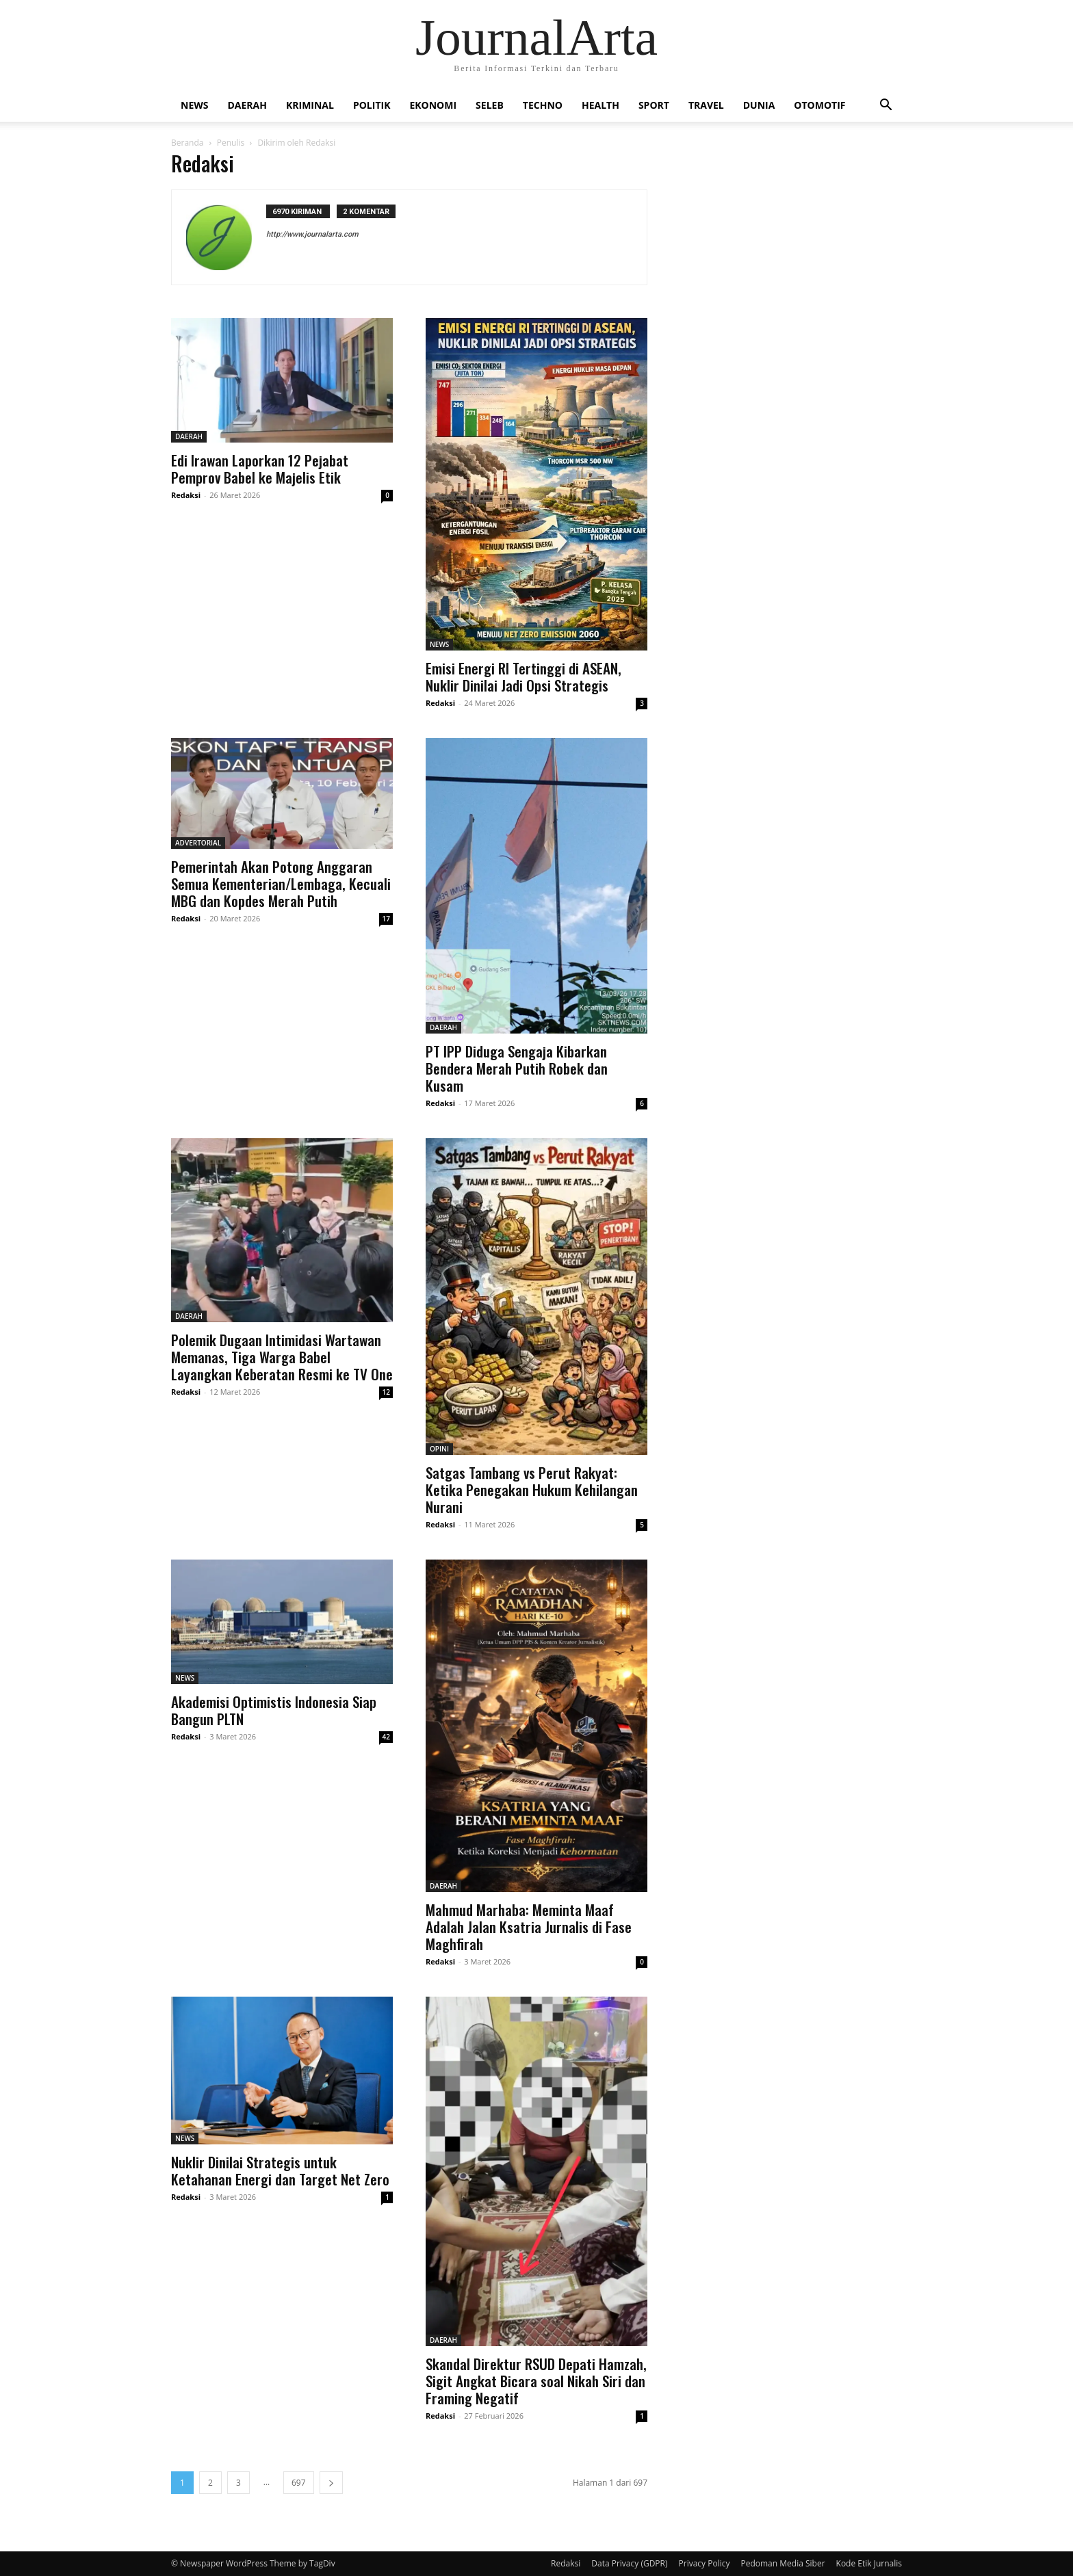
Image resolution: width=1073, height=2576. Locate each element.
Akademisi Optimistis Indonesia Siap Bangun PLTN (273, 1710)
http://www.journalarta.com (312, 234)
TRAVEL (706, 104)
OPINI (439, 1449)
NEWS (194, 104)
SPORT (653, 104)
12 (386, 1392)
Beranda (187, 142)
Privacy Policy (704, 2563)
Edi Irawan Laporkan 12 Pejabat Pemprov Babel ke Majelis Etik (259, 468)
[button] (885, 106)
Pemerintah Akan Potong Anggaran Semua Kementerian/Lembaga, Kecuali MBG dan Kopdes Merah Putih (281, 883)
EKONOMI (432, 104)
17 (386, 918)
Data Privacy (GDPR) (629, 2563)
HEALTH (600, 104)
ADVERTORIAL (198, 842)
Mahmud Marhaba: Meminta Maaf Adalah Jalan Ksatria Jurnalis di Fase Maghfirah (529, 1926)
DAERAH (246, 104)
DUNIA (759, 104)
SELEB (490, 104)
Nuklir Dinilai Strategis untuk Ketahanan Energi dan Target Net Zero (280, 2170)
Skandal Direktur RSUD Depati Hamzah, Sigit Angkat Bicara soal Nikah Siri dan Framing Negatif (536, 2380)
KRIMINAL (310, 104)
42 (386, 1737)
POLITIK (372, 104)
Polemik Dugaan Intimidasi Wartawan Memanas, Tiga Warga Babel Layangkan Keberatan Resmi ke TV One (282, 1356)
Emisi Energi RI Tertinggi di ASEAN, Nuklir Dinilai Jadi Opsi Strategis (523, 676)
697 (299, 2482)
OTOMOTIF (819, 104)
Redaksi (186, 495)
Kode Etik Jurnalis (869, 2563)
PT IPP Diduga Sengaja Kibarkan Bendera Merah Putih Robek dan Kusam (517, 1068)
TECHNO (543, 104)
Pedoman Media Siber (782, 2563)
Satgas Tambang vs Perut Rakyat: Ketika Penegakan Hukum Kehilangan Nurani (532, 1489)
